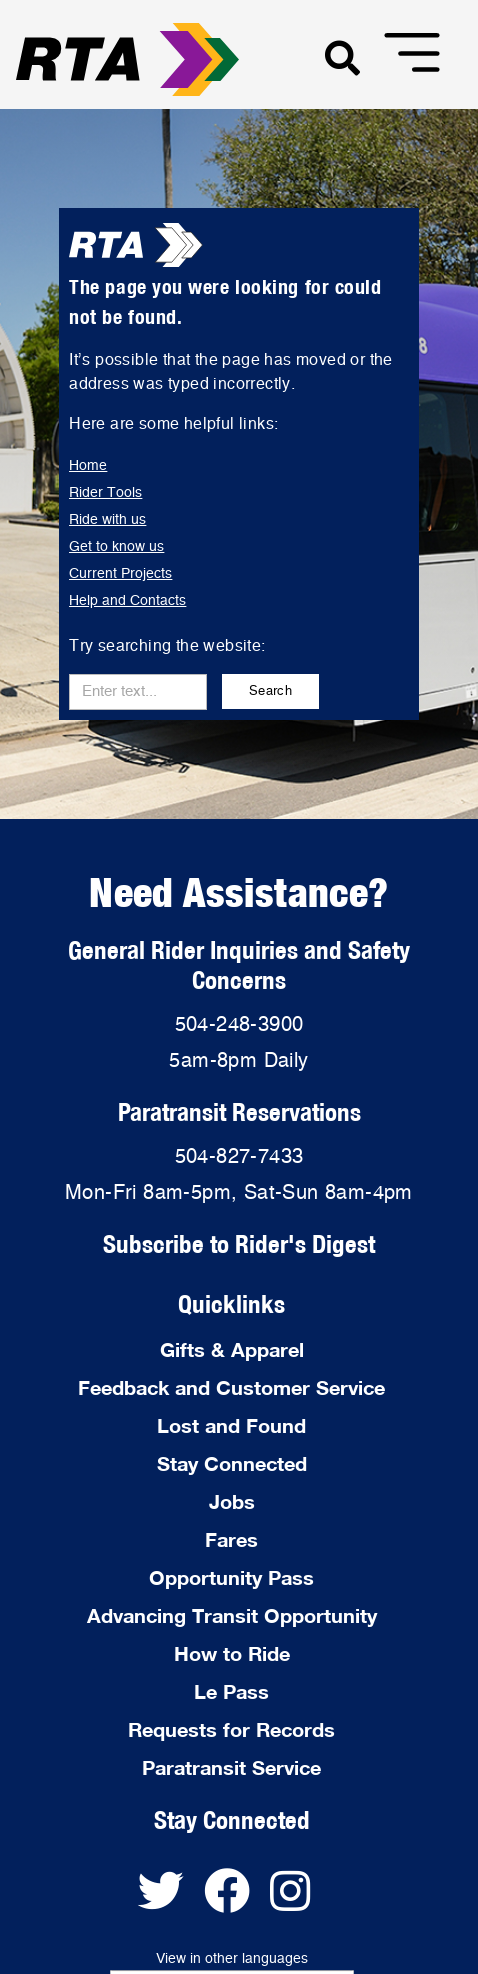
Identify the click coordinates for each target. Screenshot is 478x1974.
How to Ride (232, 1653)
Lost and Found (231, 1425)
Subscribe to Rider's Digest (239, 1243)
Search (270, 691)
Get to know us (116, 547)
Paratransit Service (231, 1767)
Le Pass (231, 1691)
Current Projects (120, 574)
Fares (231, 1539)
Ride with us (107, 520)
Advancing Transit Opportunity (232, 1615)
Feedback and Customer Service (231, 1387)
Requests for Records (231, 1729)
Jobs (232, 1501)
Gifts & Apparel (232, 1349)
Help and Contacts (127, 601)
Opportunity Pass (231, 1577)
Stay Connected (232, 1463)
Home (88, 466)
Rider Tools (105, 493)
